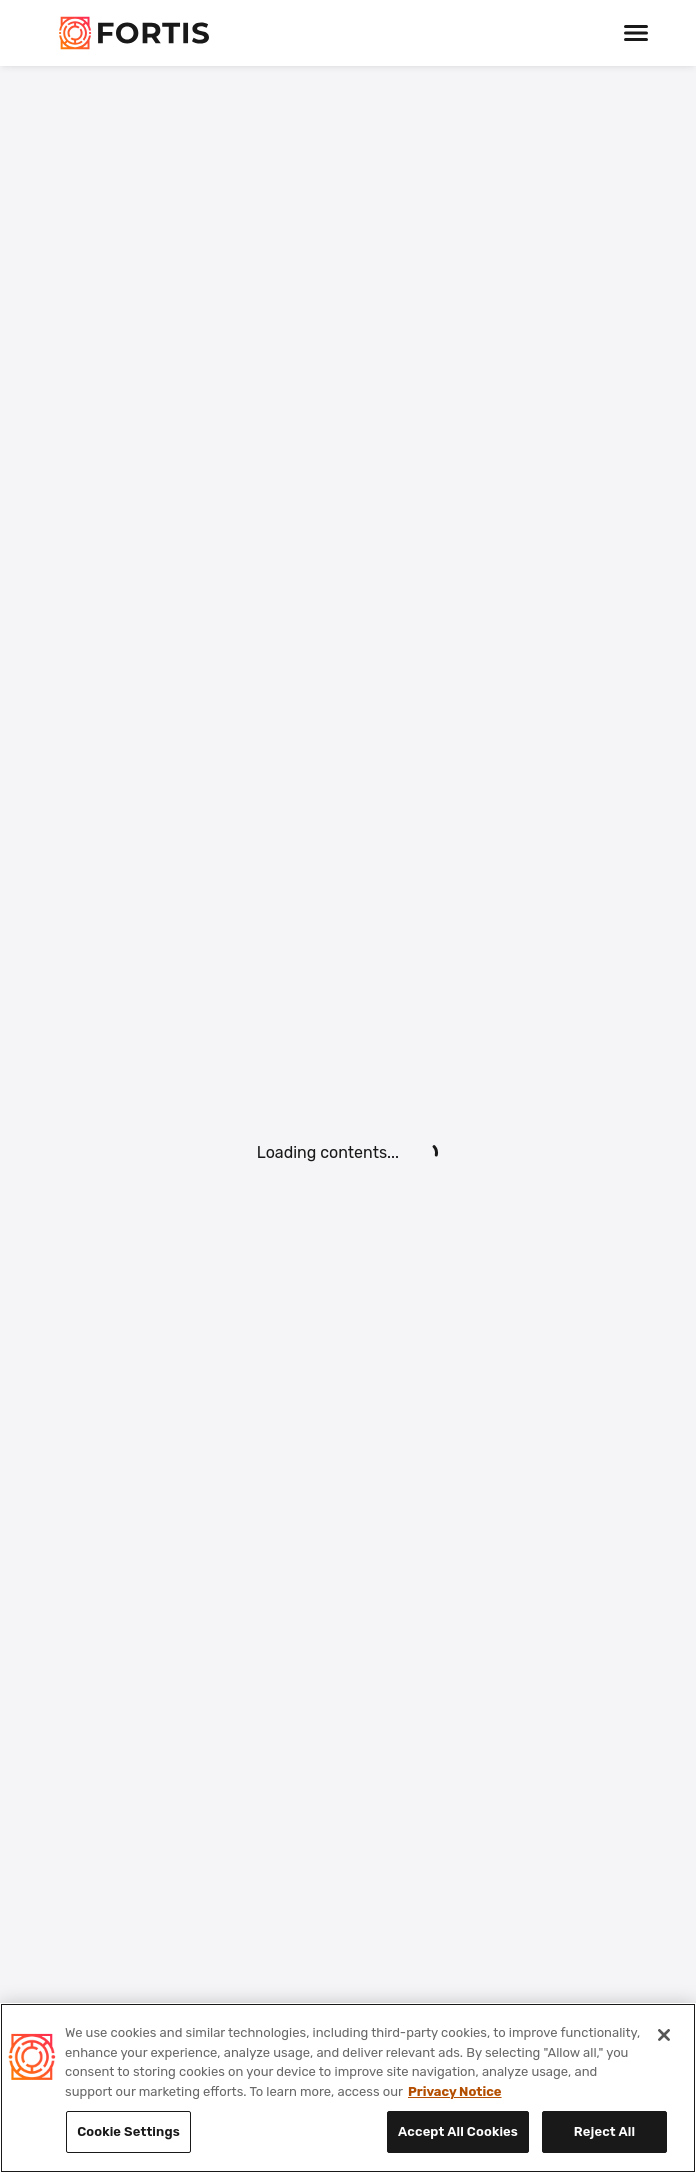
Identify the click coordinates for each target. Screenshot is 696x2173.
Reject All (604, 2131)
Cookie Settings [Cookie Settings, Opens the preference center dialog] (128, 2131)
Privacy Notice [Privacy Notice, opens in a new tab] (455, 2091)
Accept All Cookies (458, 2131)
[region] (348, 2088)
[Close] (664, 2035)
